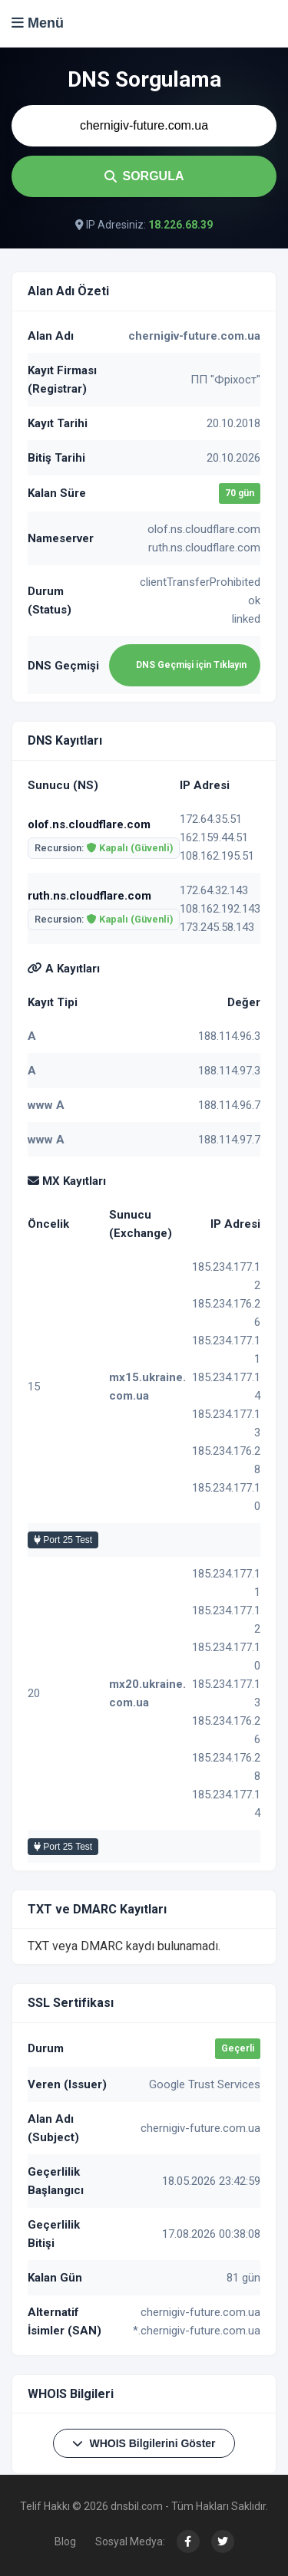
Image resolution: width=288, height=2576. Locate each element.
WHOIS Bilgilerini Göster (143, 2443)
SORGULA (144, 176)
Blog (65, 2541)
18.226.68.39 (180, 225)
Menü (38, 23)
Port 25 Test (63, 1540)
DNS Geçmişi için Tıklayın (191, 665)
